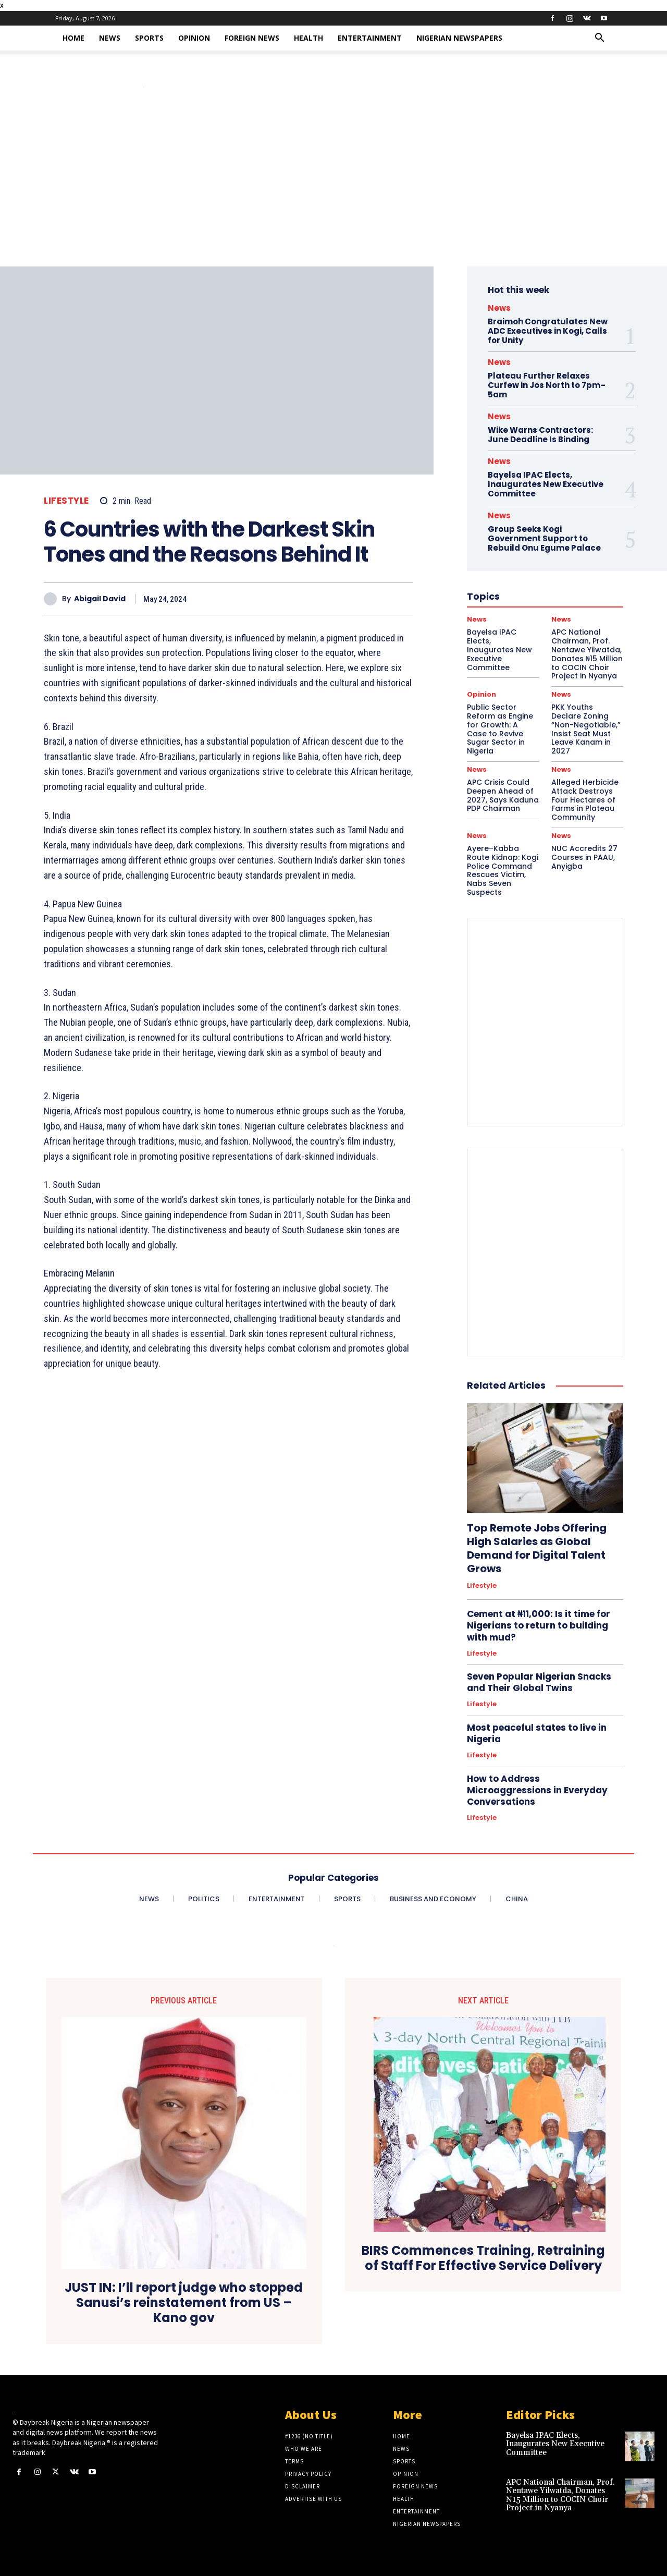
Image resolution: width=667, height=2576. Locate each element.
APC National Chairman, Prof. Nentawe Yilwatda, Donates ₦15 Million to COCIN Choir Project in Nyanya (560, 2495)
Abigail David (100, 598)
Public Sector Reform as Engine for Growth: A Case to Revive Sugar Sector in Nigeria (500, 729)
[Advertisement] (333, 188)
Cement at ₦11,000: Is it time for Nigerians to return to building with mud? (538, 1625)
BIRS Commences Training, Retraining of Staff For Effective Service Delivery (483, 2258)
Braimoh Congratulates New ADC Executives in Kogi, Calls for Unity (548, 331)
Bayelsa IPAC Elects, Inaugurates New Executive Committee (545, 484)
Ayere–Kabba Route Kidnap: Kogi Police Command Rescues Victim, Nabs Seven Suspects (502, 870)
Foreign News (252, 38)
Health (308, 38)
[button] (599, 39)
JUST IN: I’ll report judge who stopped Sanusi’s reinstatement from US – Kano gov (184, 2302)
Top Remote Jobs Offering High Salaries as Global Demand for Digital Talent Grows (537, 1548)
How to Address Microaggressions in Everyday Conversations (537, 1790)
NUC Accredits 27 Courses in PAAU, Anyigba (584, 857)
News (109, 38)
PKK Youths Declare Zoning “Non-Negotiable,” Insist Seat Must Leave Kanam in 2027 (586, 729)
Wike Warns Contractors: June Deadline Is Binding (540, 434)
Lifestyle (66, 500)
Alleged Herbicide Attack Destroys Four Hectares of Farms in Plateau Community (585, 799)
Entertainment (370, 38)
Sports (149, 38)
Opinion (194, 38)
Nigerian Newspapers (459, 38)
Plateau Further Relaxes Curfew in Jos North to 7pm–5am (547, 385)
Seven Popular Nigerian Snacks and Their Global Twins (539, 1682)
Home (73, 38)
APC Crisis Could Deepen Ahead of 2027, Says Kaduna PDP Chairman (503, 795)
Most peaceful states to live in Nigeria (537, 1733)
